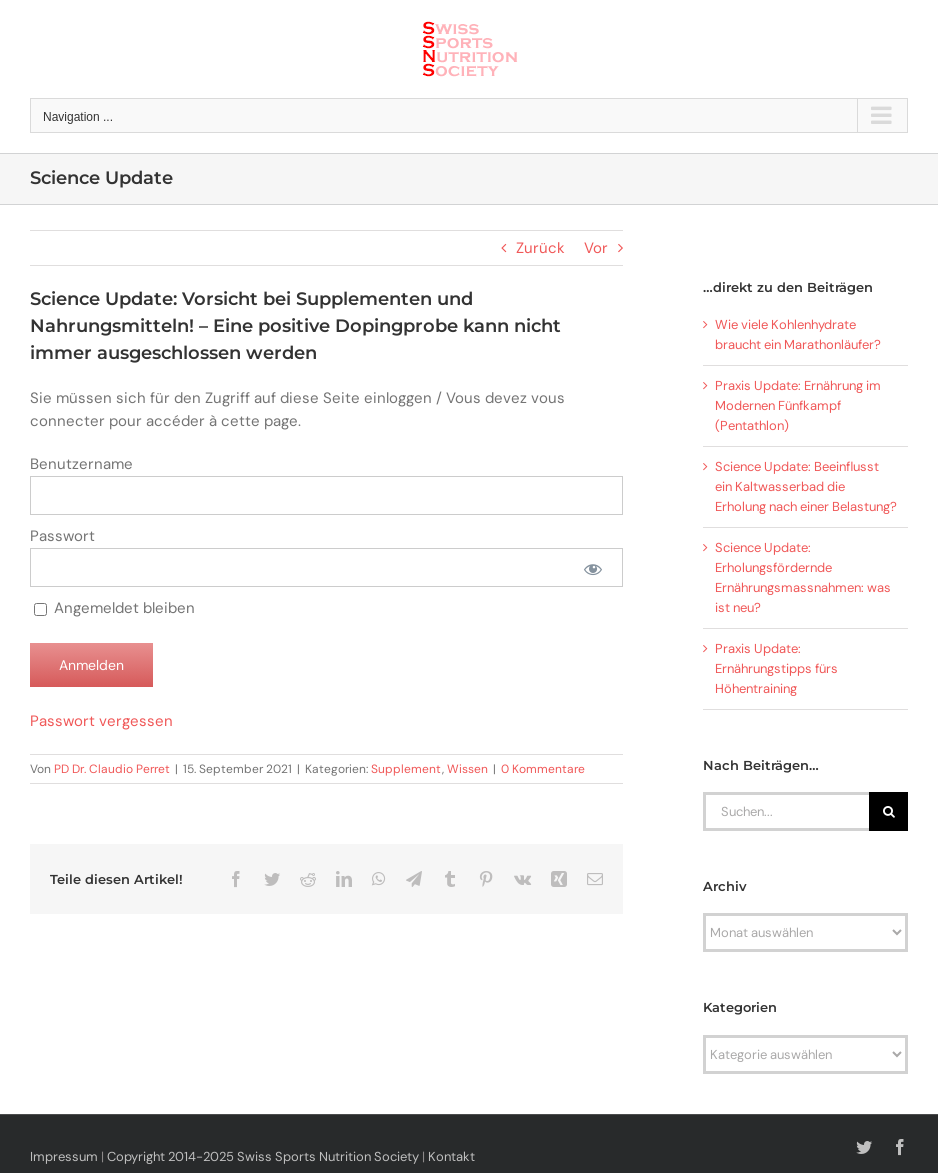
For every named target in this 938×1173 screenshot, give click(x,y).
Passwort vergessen (101, 721)
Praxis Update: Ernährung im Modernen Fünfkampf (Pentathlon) (798, 405)
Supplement (406, 769)
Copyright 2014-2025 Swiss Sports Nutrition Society (263, 1156)
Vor (596, 248)
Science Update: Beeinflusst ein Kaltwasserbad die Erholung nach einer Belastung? (806, 486)
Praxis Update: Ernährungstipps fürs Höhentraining (776, 668)
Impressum (64, 1156)
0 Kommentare (543, 769)
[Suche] (888, 811)
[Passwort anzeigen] (592, 567)
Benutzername (81, 464)
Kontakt (451, 1156)
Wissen (467, 769)
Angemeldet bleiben (114, 608)
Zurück (540, 248)
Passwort (62, 536)
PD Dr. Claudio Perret (112, 769)
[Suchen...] (786, 811)
